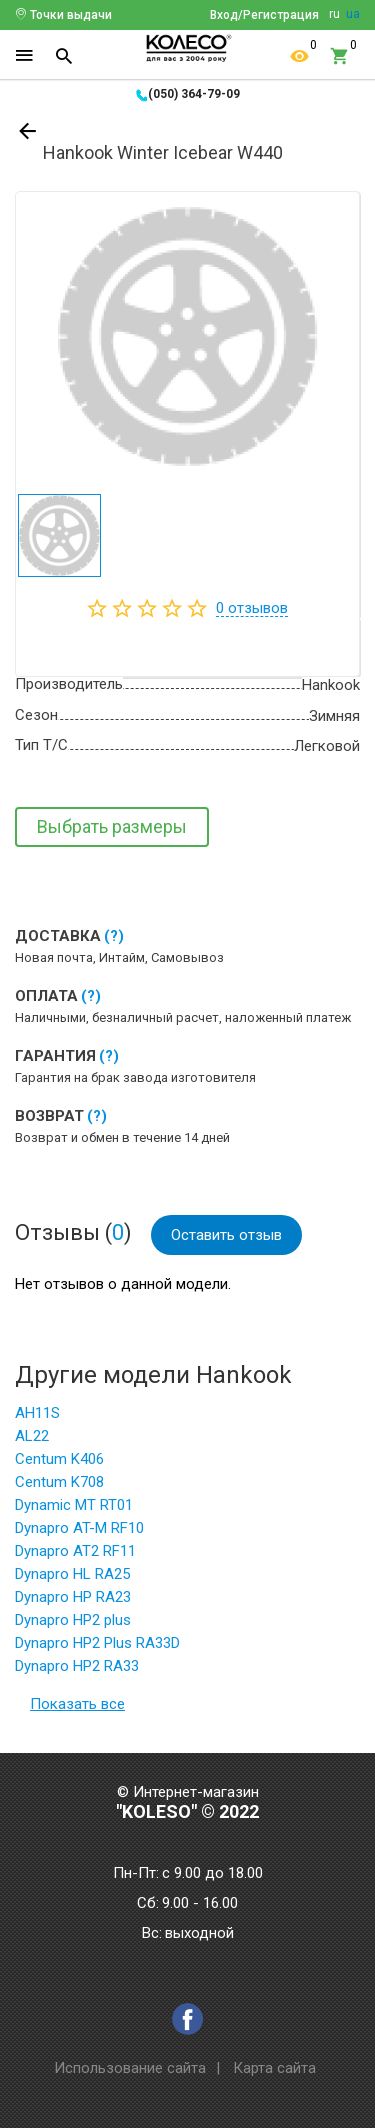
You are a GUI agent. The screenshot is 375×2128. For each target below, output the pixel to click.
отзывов (252, 608)
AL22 (32, 1436)
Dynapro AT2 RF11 (75, 1551)
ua (353, 14)
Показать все (77, 1704)
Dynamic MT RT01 (74, 1505)
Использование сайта (130, 2068)
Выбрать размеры (112, 826)
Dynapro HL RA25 (72, 1574)
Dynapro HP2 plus (73, 1620)
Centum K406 (59, 1459)
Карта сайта (274, 2068)
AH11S (37, 1413)
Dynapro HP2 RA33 (77, 1666)
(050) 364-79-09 (194, 94)
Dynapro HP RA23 (73, 1597)
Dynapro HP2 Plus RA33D (97, 1643)
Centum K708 (59, 1482)
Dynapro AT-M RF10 (79, 1528)
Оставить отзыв (226, 1235)
